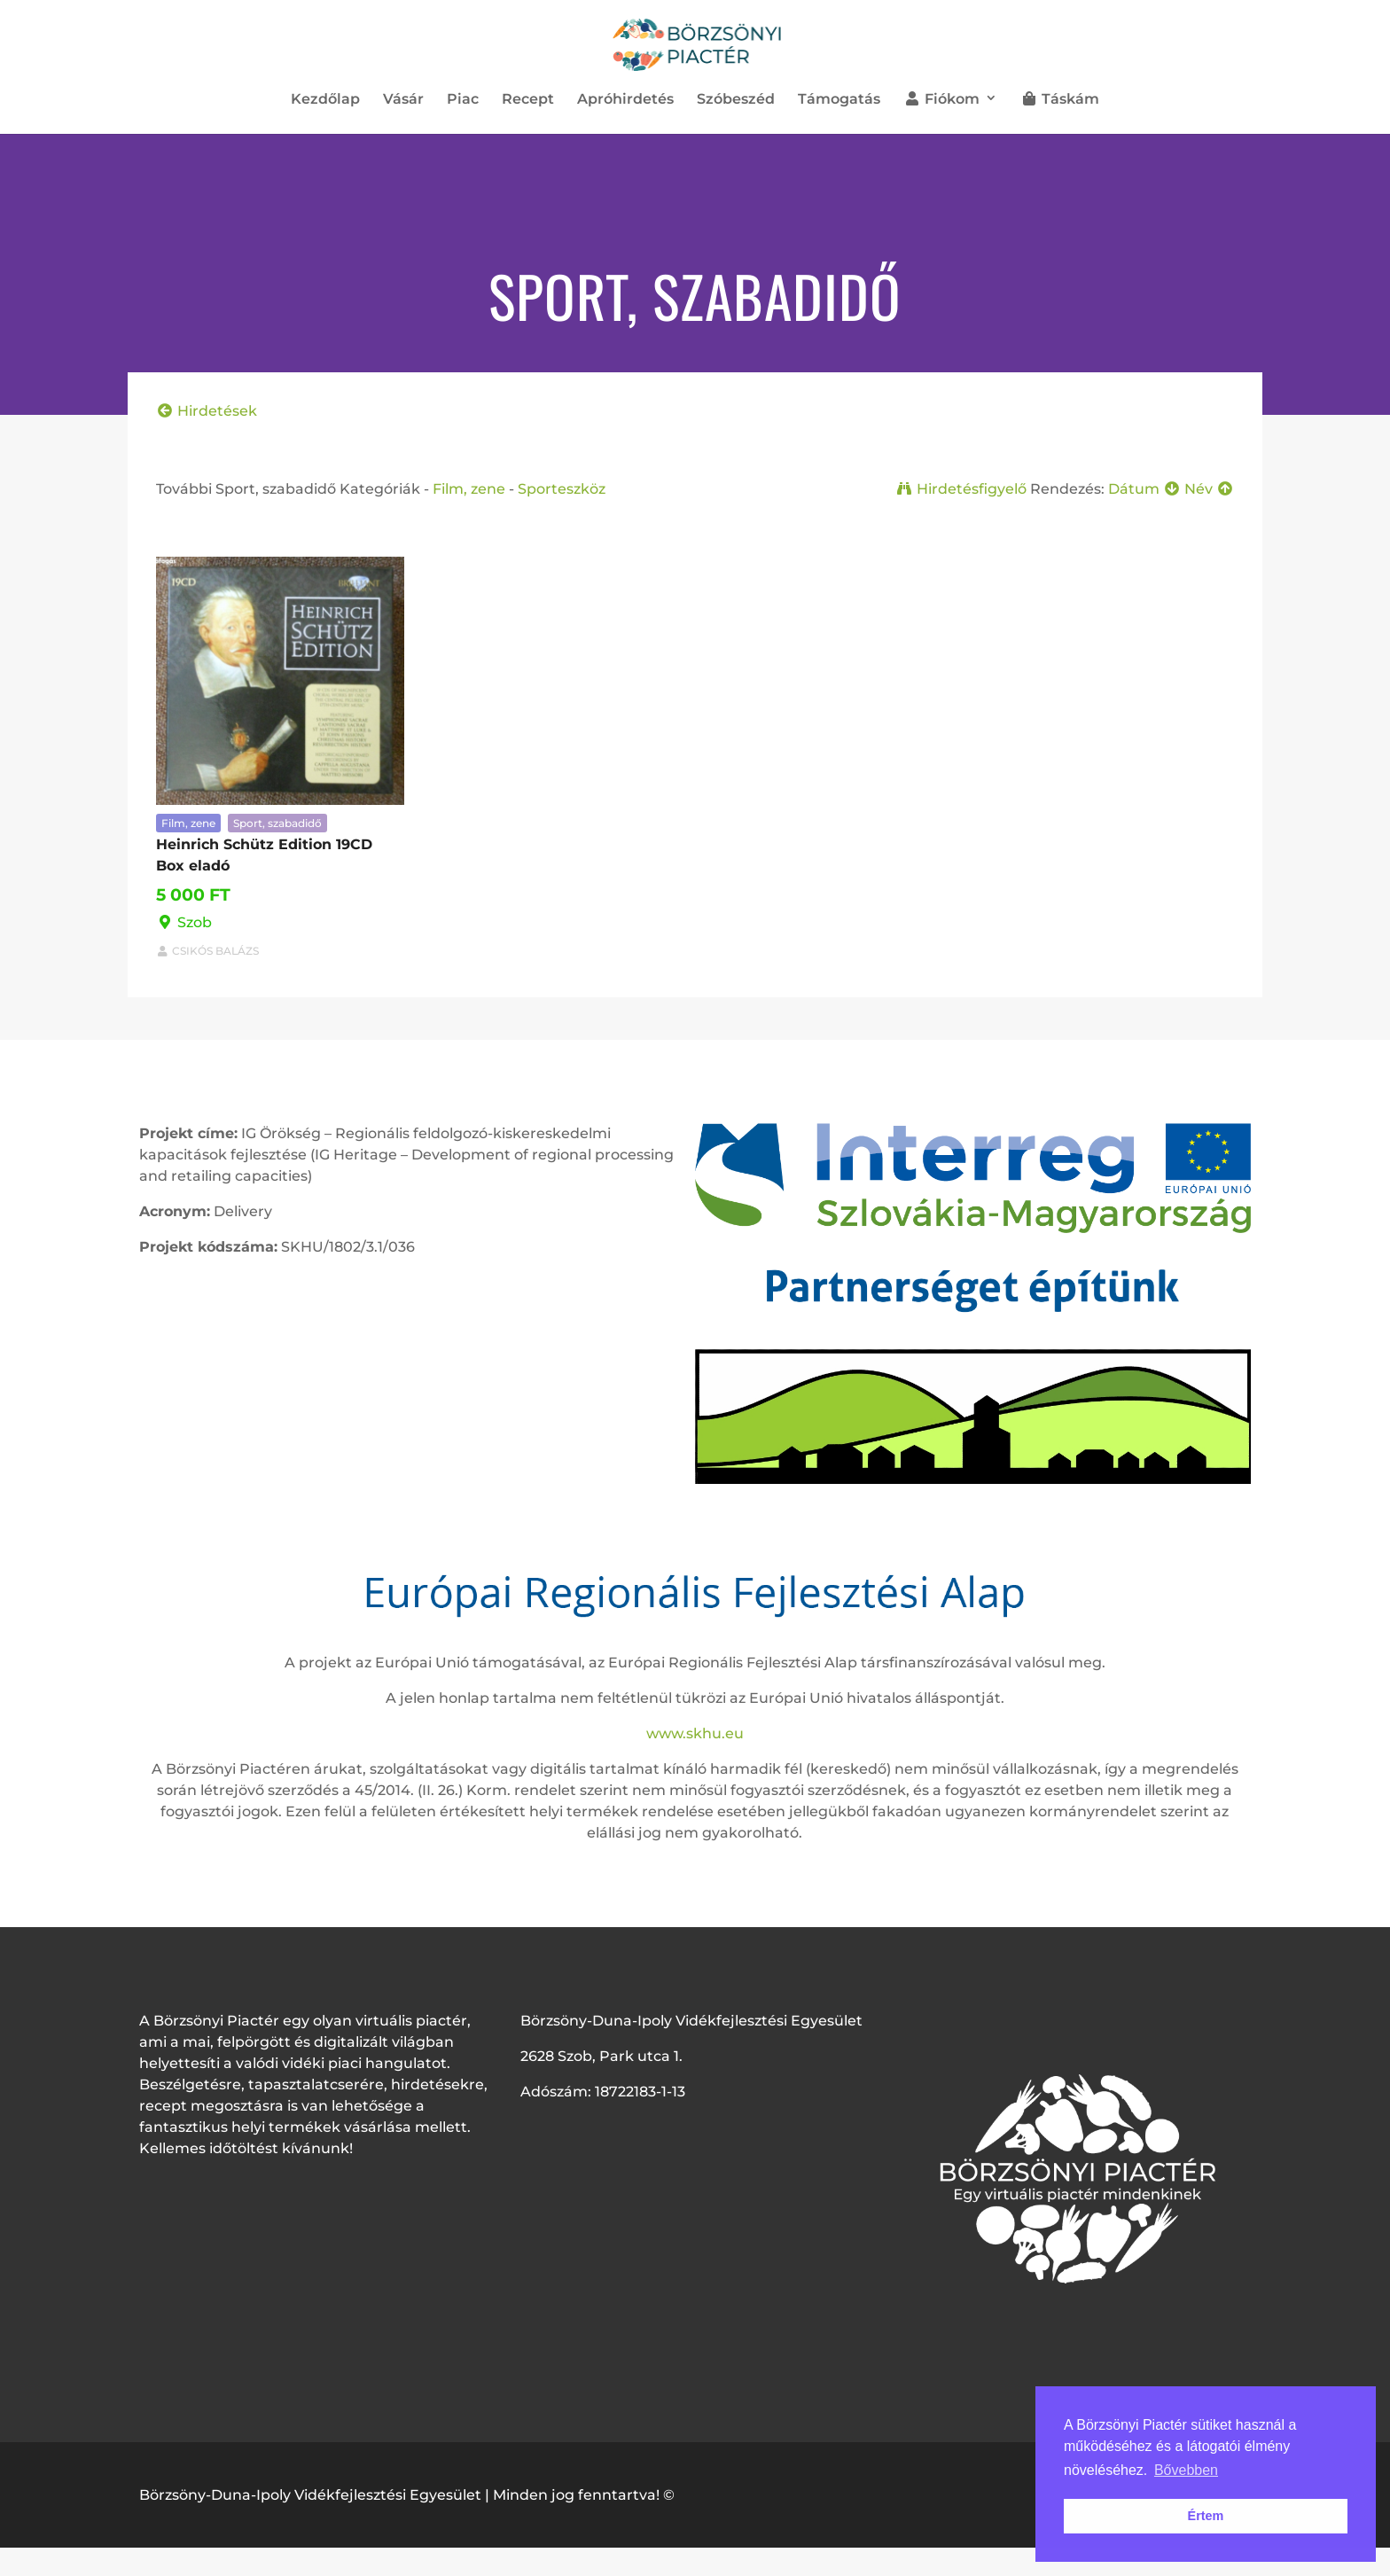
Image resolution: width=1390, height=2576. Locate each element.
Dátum (1144, 488)
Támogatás (839, 100)
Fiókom (941, 99)
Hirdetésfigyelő (961, 488)
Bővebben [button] (1186, 2470)
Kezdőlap (325, 100)
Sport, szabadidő (277, 823)
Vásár (403, 100)
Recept (528, 100)
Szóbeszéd (736, 100)
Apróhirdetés (625, 100)
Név (1209, 488)
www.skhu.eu (695, 1733)
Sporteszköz (561, 488)
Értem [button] (1206, 2516)
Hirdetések (206, 410)
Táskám (1059, 99)
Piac (463, 100)
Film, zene (469, 488)
